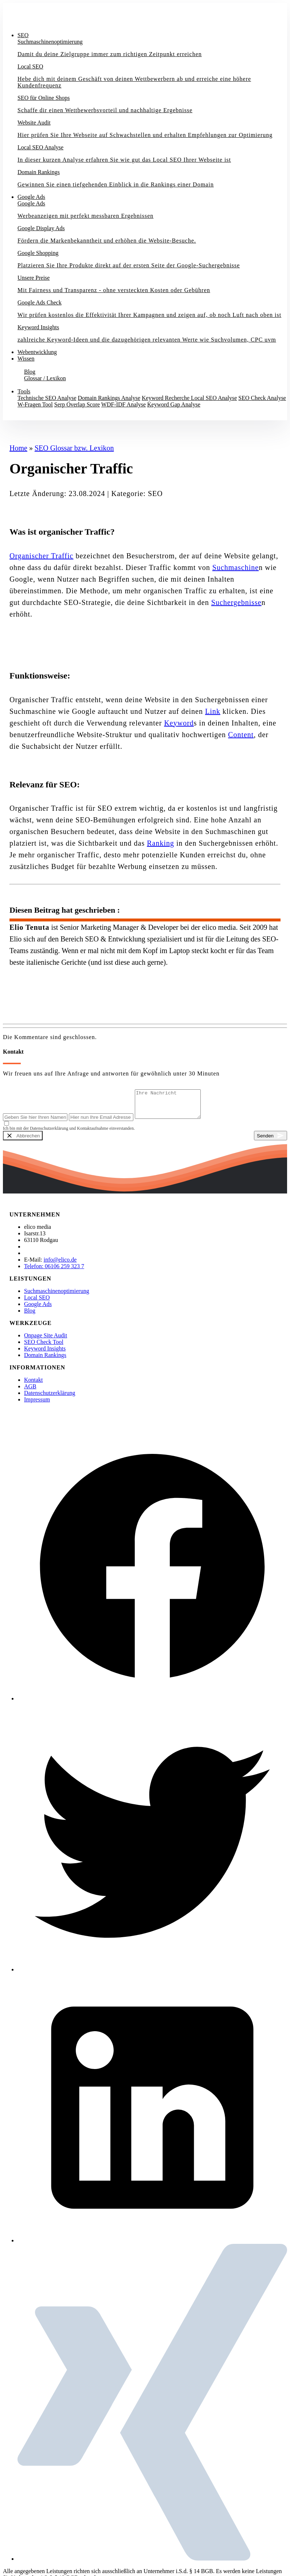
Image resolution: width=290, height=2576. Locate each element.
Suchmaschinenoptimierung (56, 1296)
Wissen (25, 358)
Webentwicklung (37, 352)
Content (241, 735)
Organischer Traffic (41, 556)
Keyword (178, 723)
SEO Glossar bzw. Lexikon (74, 448)
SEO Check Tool (43, 1347)
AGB (30, 1392)
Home (18, 448)
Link (212, 711)
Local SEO (37, 1303)
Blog (29, 1316)
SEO (22, 35)
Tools (23, 391)
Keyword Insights (45, 1354)
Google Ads (31, 197)
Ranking (160, 843)
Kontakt (18, 417)
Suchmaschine (235, 567)
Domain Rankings (45, 1360)
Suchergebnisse (236, 602)
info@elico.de (60, 1265)
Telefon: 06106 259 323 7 (54, 1272)
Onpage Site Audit (45, 1341)
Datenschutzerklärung (49, 1398)
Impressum (37, 1405)
